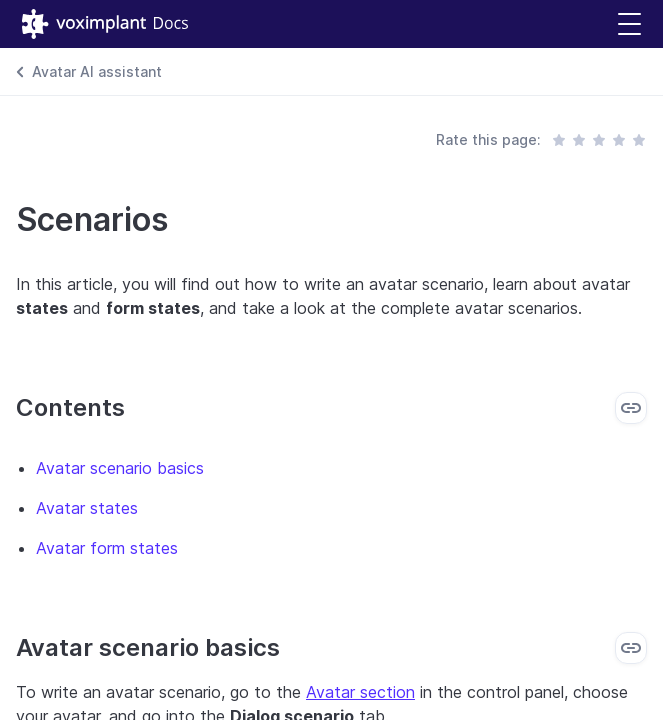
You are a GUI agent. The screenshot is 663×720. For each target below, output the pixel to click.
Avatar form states (107, 548)
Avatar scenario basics (120, 468)
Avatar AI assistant (97, 71)
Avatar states (87, 508)
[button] (629, 24)
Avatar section (360, 692)
